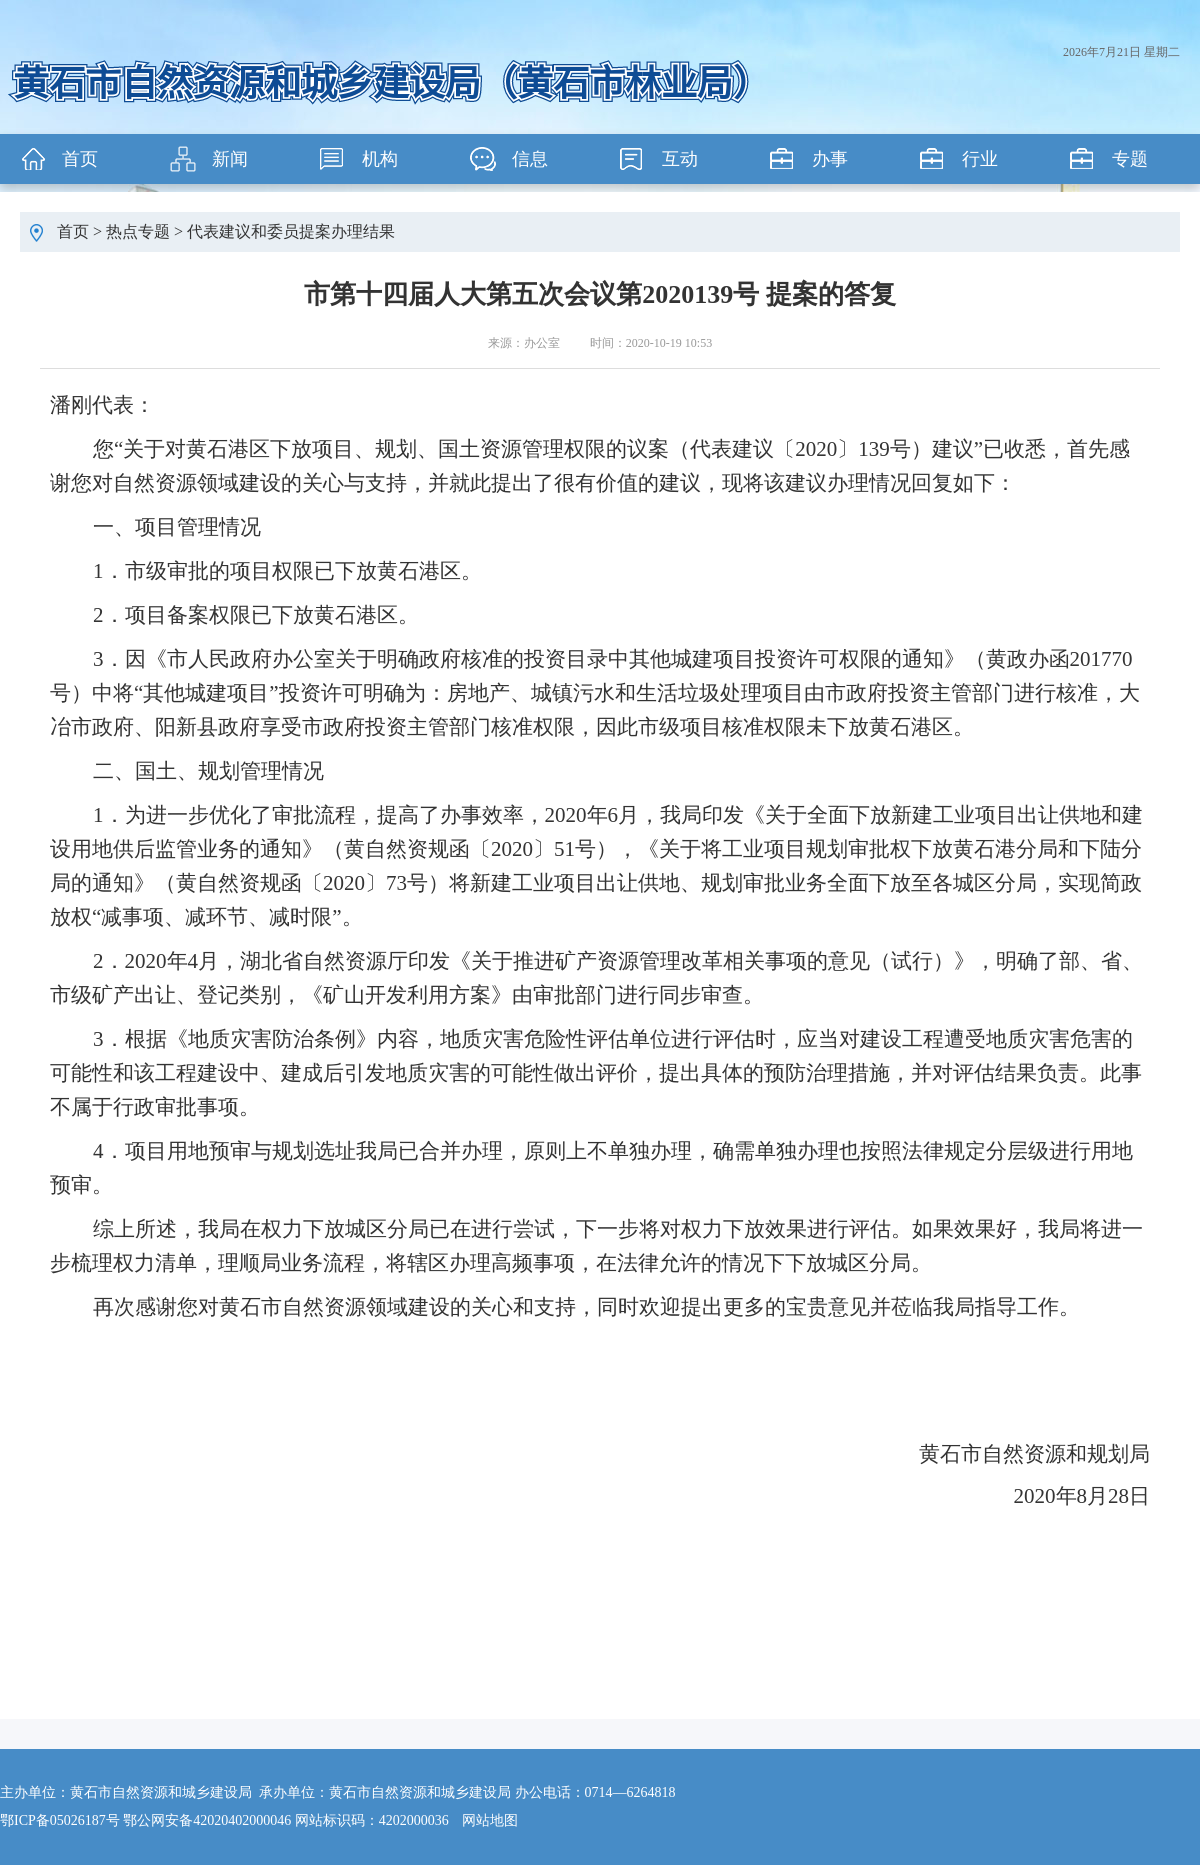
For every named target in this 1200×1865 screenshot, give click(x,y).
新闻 (230, 159)
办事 (830, 159)
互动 (680, 159)
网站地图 (490, 1820)
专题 (1130, 159)
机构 (380, 159)
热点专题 (138, 231)
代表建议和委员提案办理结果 (291, 231)
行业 (980, 159)
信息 (530, 159)
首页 (80, 159)
